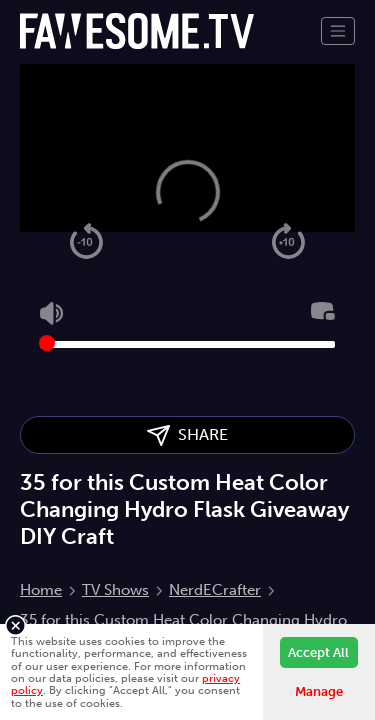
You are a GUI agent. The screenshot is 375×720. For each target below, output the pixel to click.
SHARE (187, 435)
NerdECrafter (215, 590)
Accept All (318, 652)
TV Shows (115, 590)
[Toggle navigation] (338, 31)
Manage (319, 691)
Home (41, 590)
